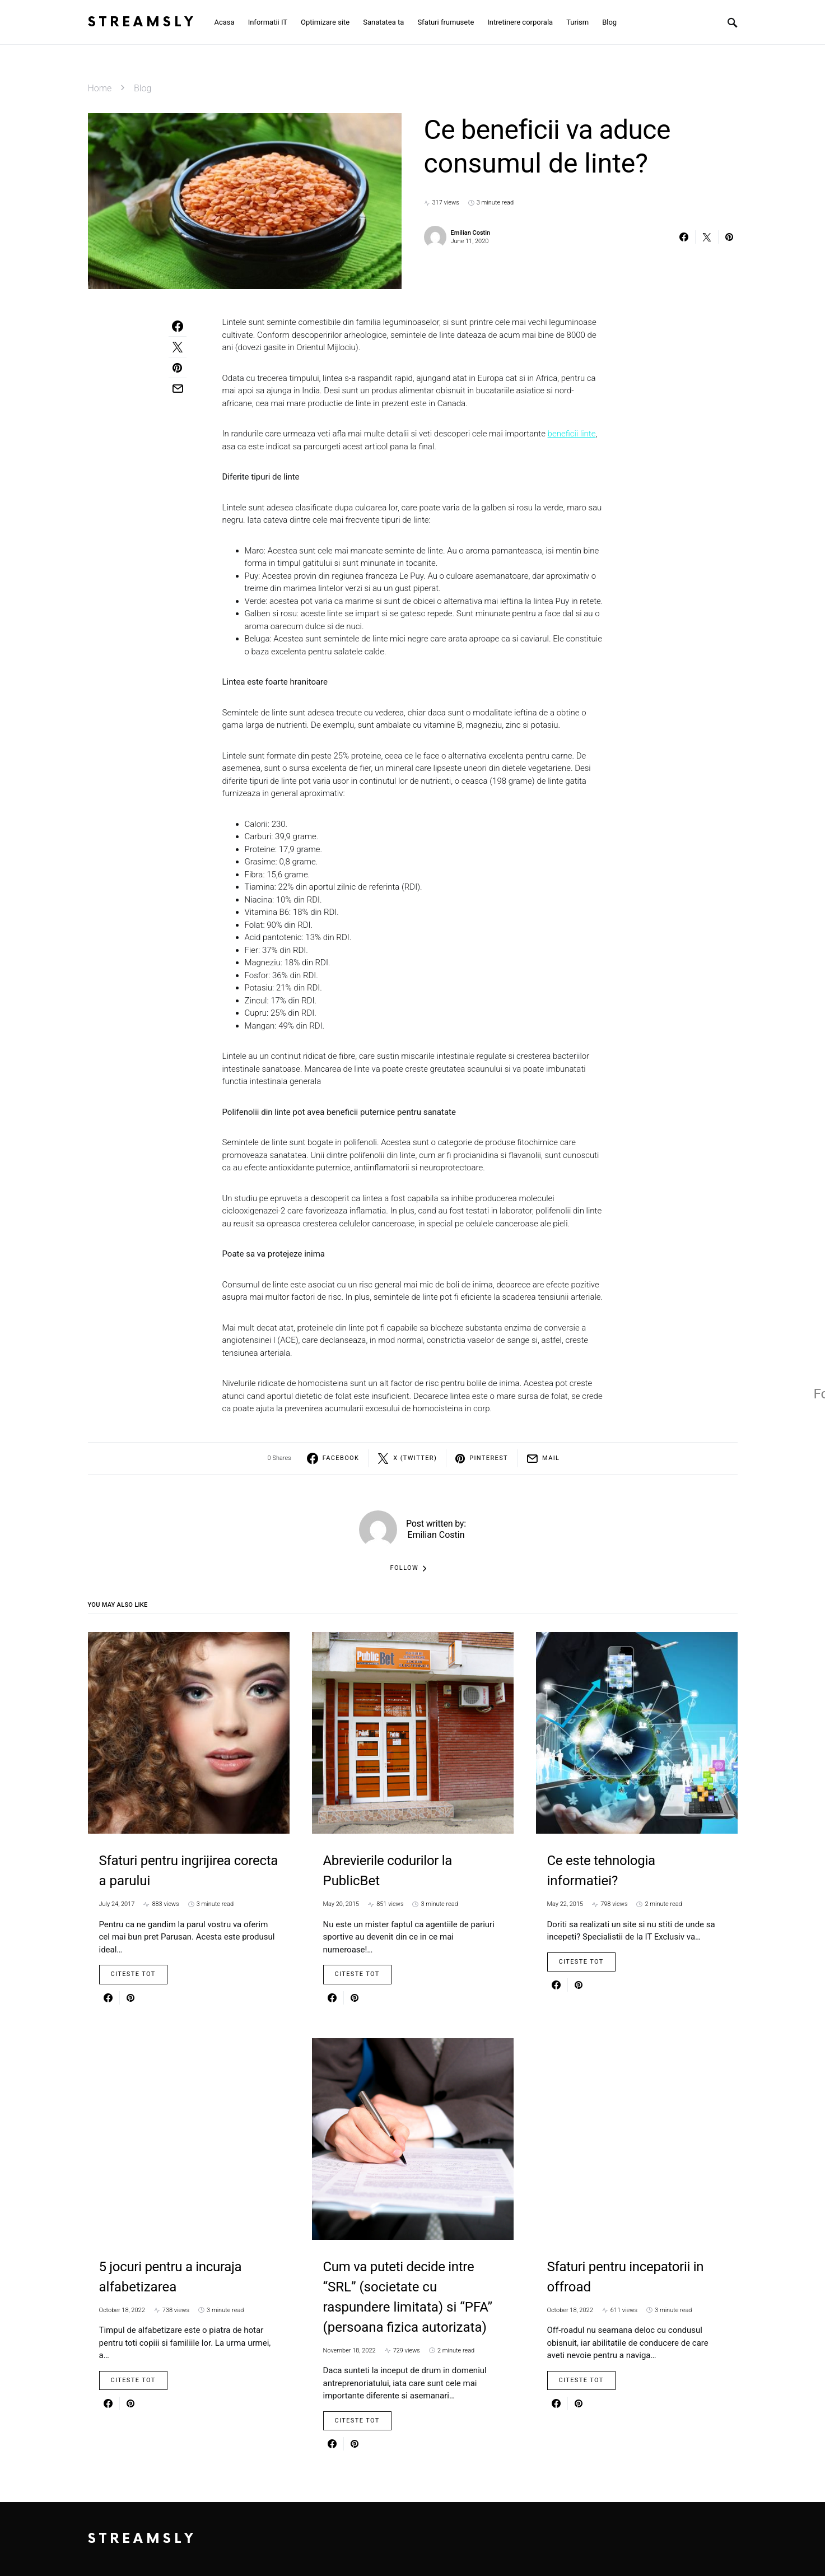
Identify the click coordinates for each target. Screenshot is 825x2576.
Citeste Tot (133, 1974)
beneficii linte (572, 434)
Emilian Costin (471, 232)
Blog (142, 88)
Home (100, 88)
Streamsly (142, 22)
